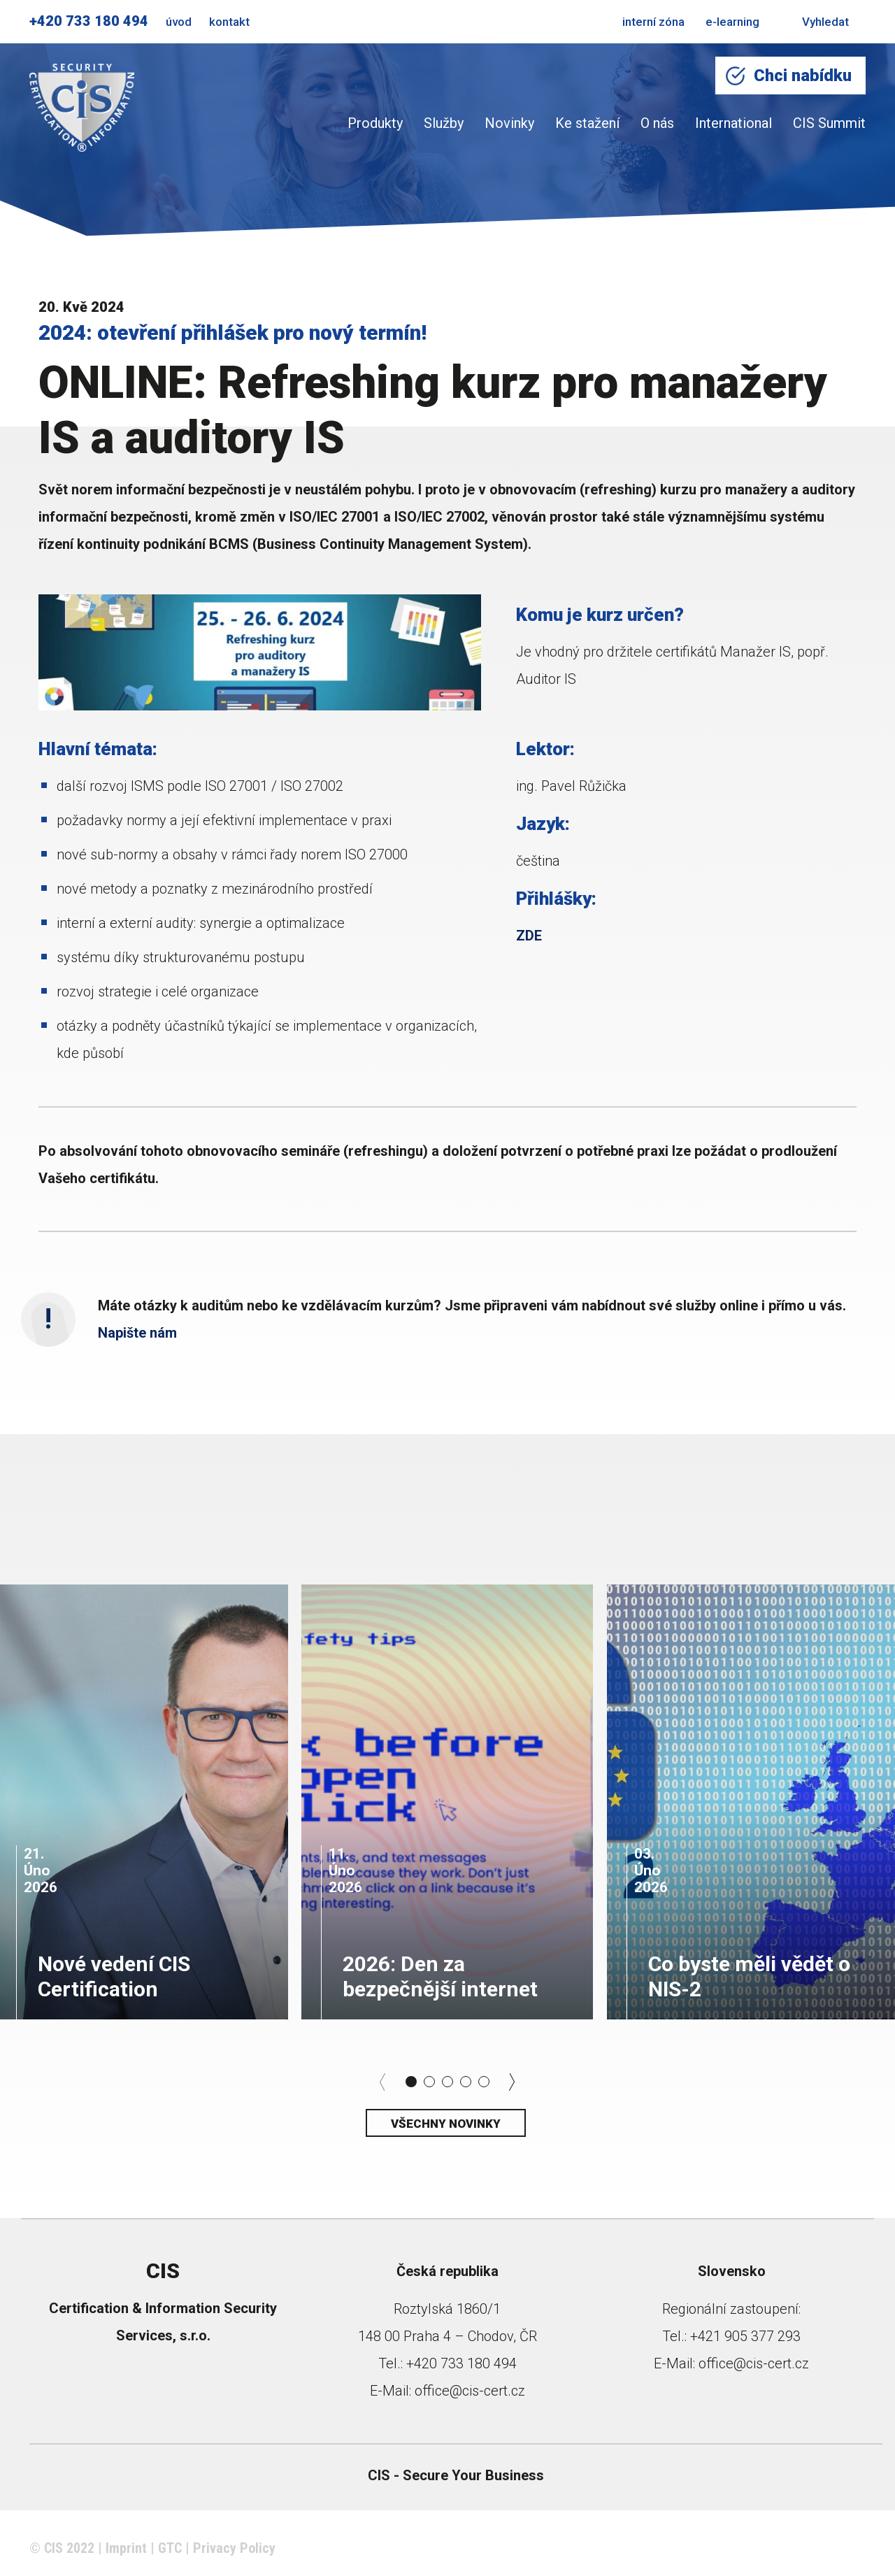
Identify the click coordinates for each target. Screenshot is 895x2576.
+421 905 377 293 (745, 2336)
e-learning (732, 22)
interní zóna (653, 22)
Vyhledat (814, 22)
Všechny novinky (446, 2124)
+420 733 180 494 (88, 21)
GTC (170, 2548)
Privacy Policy (234, 2548)
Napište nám (139, 1332)
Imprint (126, 2548)
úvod (179, 22)
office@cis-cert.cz (470, 2390)
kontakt (229, 22)
